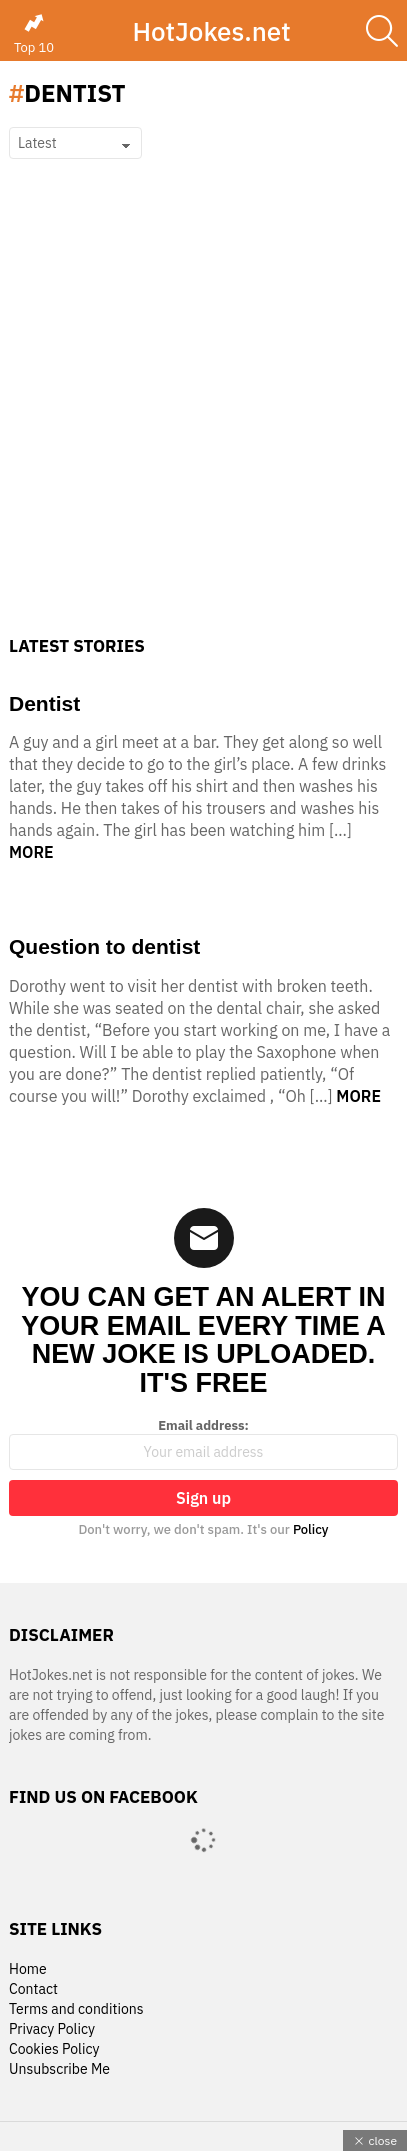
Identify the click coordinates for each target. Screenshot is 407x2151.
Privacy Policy (52, 2029)
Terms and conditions (76, 2009)
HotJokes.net (211, 31)
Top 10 (34, 34)
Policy (311, 1529)
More (31, 852)
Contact (33, 1989)
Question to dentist (104, 946)
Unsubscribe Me (59, 2069)
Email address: (203, 1444)
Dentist (44, 703)
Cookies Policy (54, 2049)
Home (28, 1969)
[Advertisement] (203, 422)
